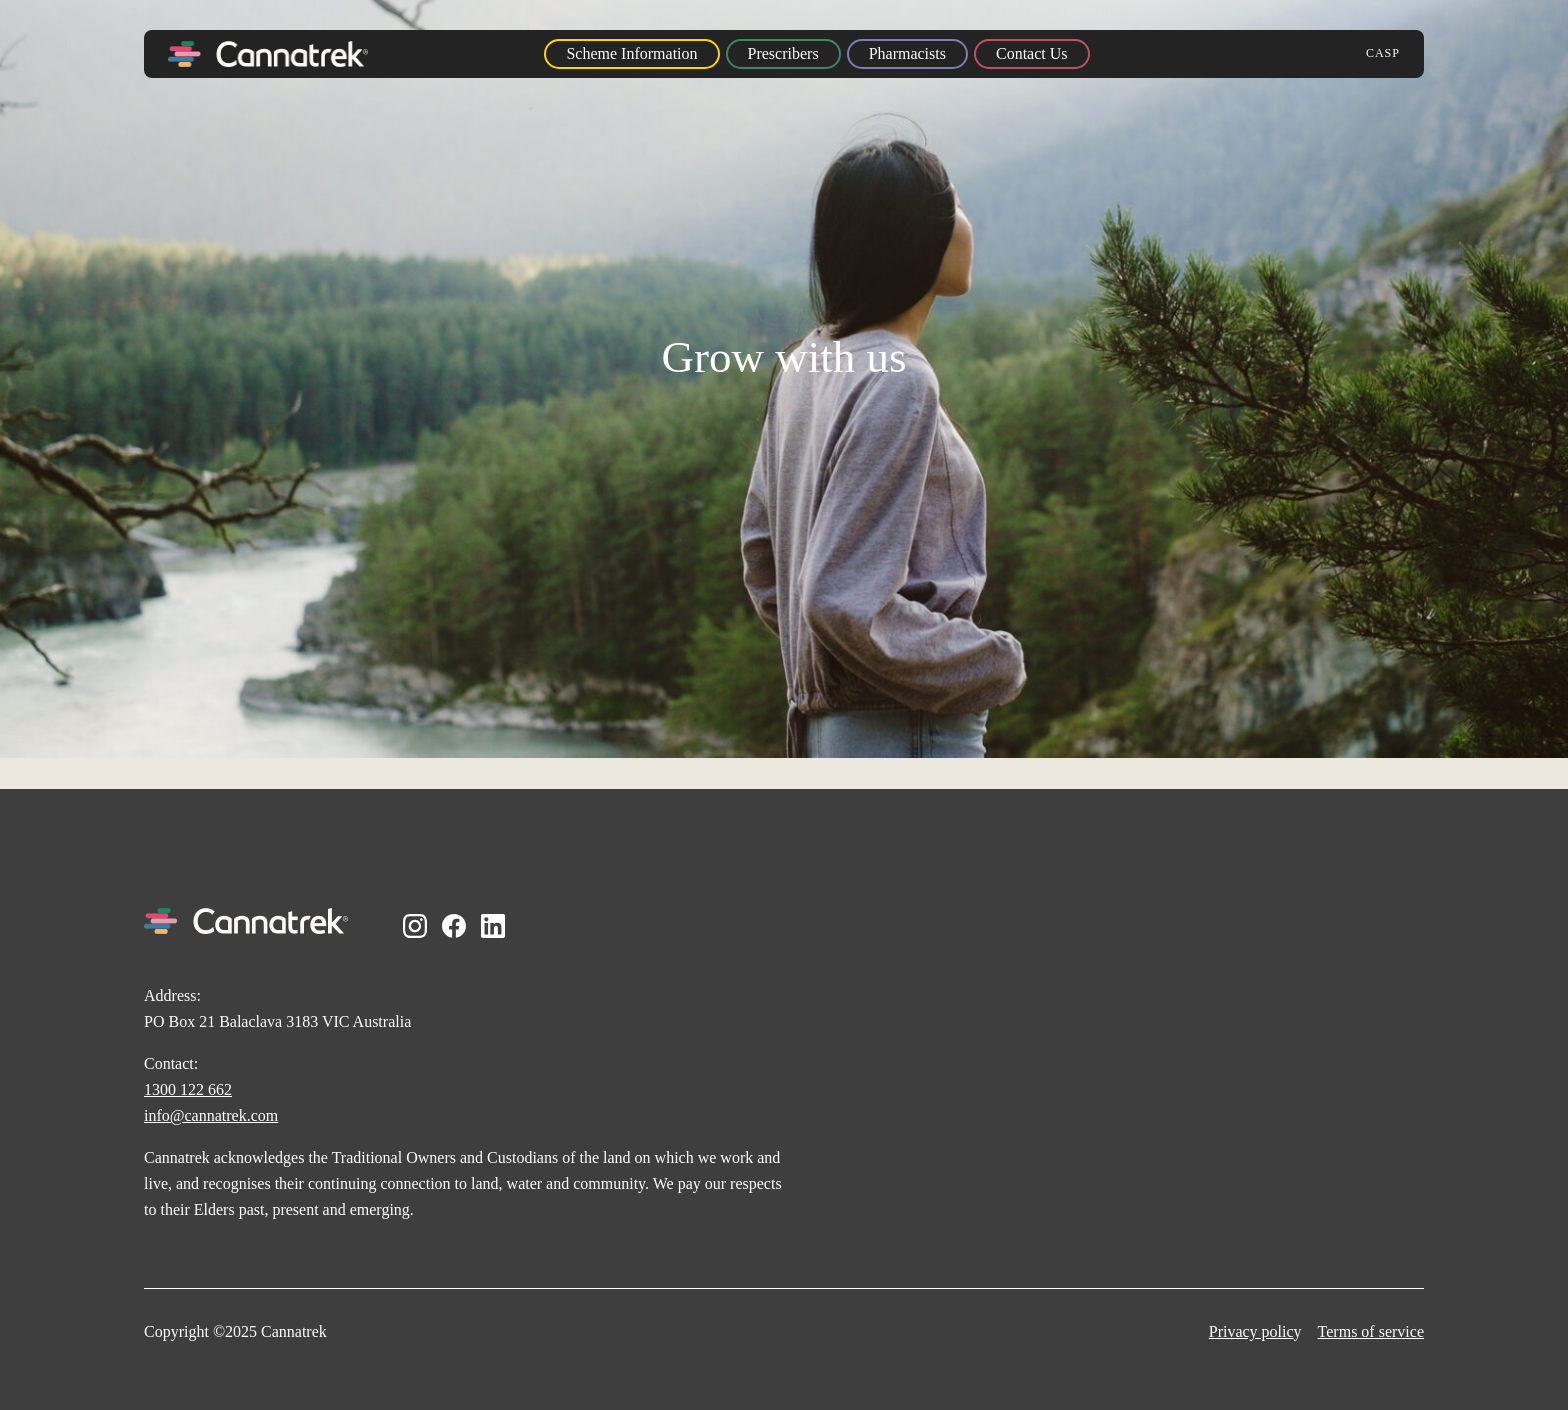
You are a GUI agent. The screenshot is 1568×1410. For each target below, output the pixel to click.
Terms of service (1371, 1331)
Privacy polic (1251, 1331)
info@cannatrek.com (211, 1115)
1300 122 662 (188, 1089)
